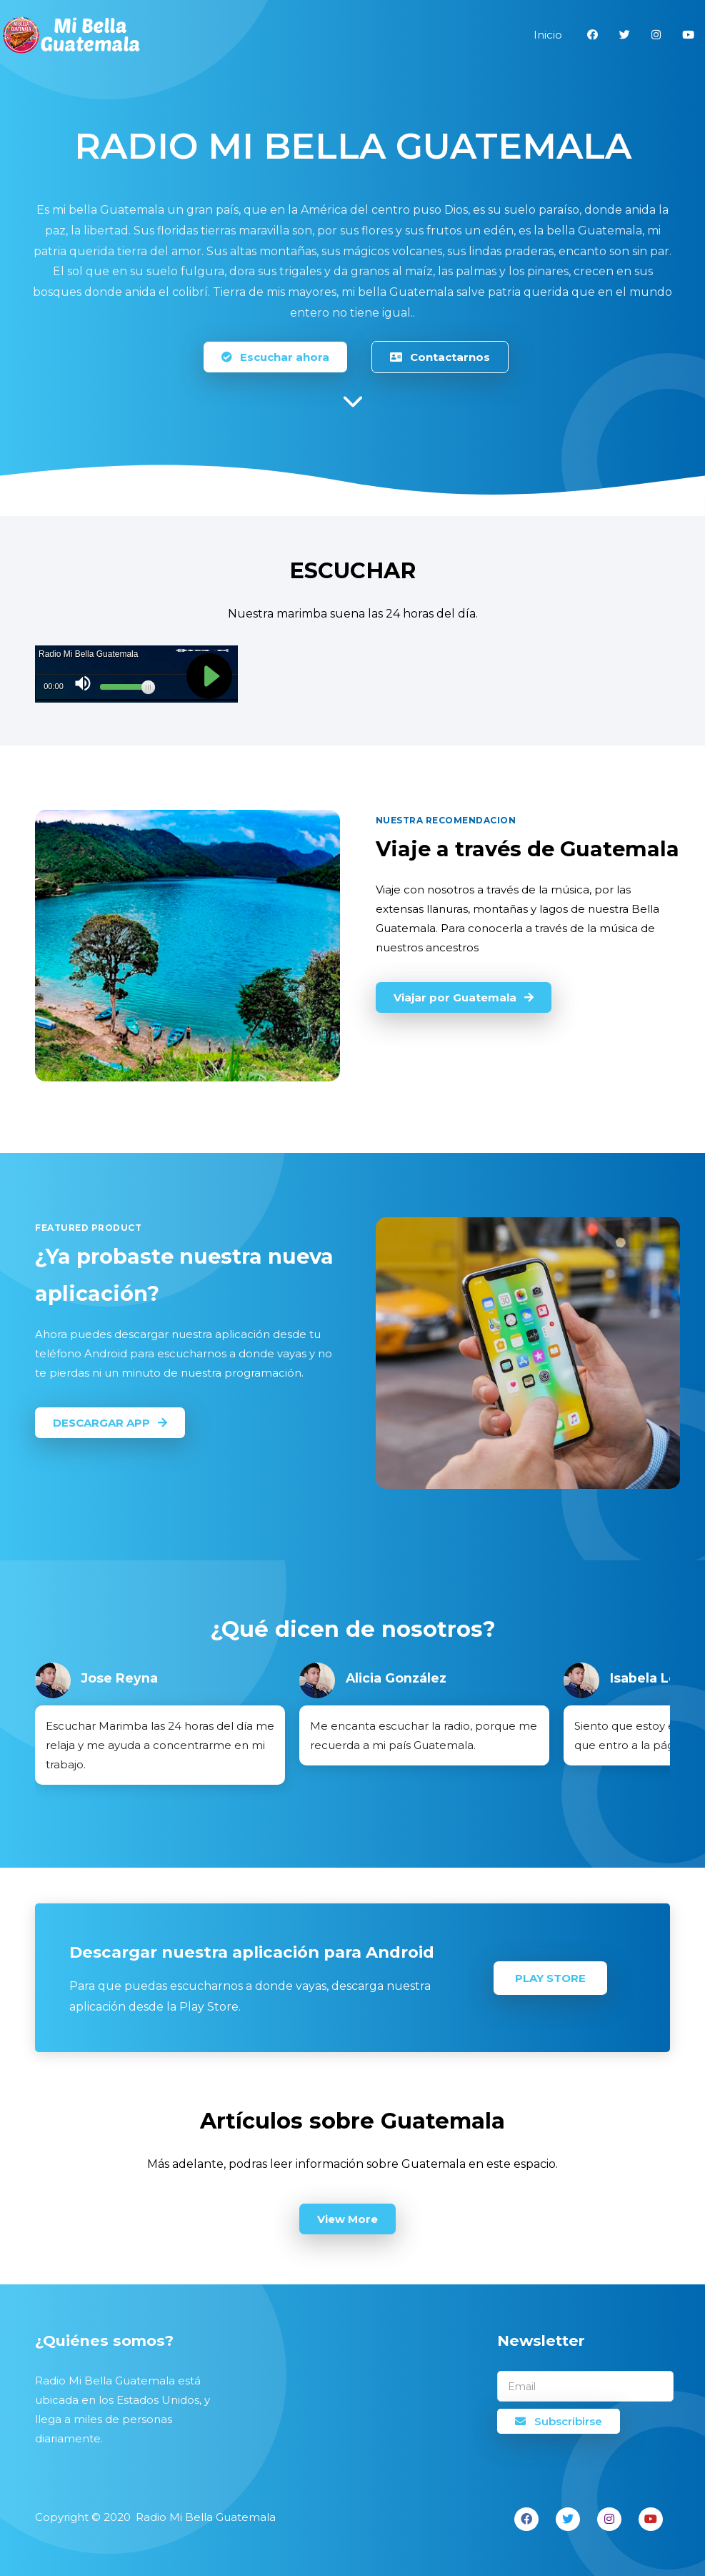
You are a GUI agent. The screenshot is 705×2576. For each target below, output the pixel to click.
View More (347, 2219)
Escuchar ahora (275, 357)
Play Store (550, 1978)
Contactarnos (440, 357)
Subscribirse (558, 2421)
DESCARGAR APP (110, 1423)
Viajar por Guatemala (464, 997)
